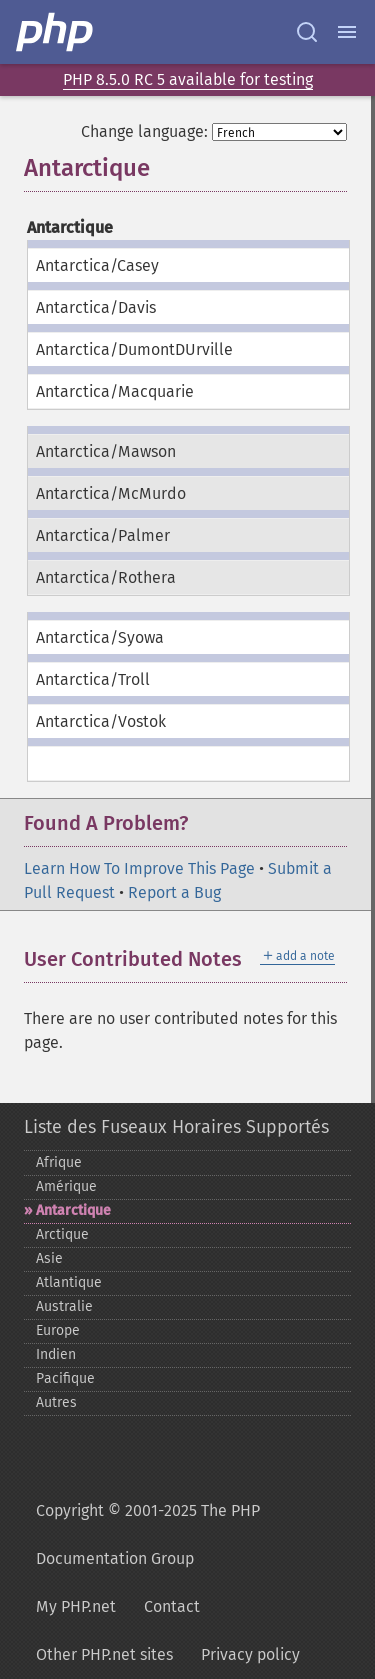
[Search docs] (307, 32)
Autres (56, 1402)
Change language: (144, 131)
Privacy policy (250, 1654)
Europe (58, 1330)
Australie (64, 1306)
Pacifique (65, 1378)
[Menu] (347, 32)
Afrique (59, 1162)
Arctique (62, 1234)
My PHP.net (76, 1606)
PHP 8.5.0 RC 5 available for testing (188, 79)
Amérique (66, 1186)
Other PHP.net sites (104, 1654)
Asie (49, 1258)
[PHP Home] (56, 32)
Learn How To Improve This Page (139, 868)
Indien (56, 1354)
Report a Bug (174, 892)
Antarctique (73, 1210)
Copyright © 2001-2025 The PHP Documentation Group (148, 1534)
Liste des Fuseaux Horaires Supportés (176, 1127)
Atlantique (69, 1282)
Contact (172, 1606)
